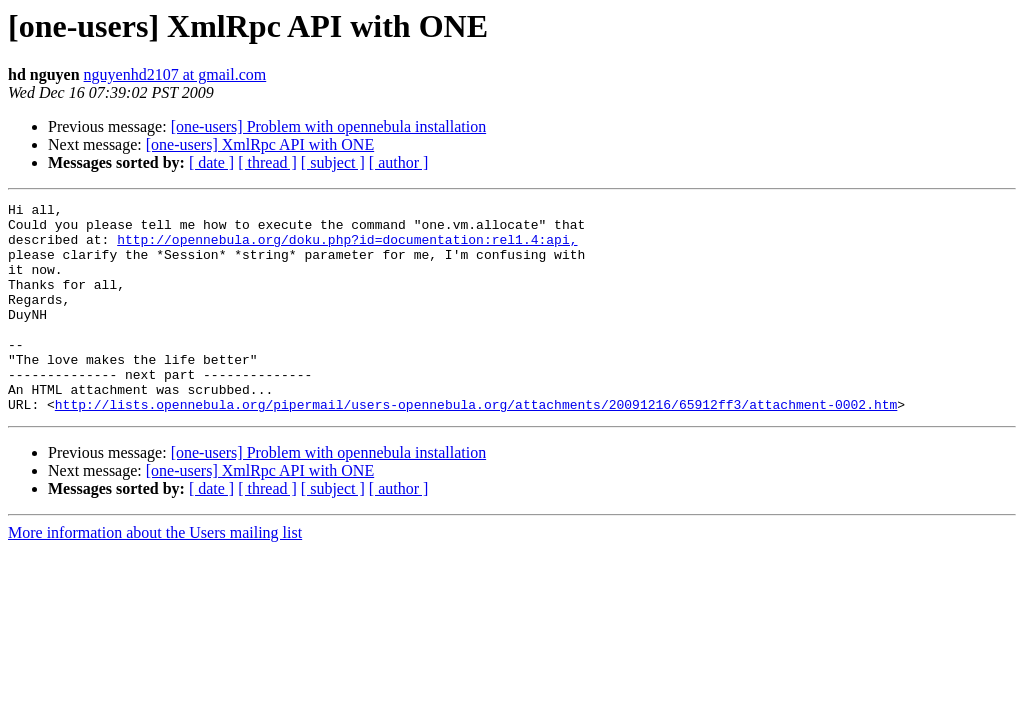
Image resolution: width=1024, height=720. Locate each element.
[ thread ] (267, 162)
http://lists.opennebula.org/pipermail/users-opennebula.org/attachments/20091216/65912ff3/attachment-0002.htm (476, 446)
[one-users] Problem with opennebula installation (328, 126)
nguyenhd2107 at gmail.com (175, 74)
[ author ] (399, 162)
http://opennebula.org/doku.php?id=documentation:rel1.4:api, (347, 248)
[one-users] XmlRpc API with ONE (260, 144)
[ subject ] (333, 162)
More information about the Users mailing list (155, 574)
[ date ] (211, 162)
